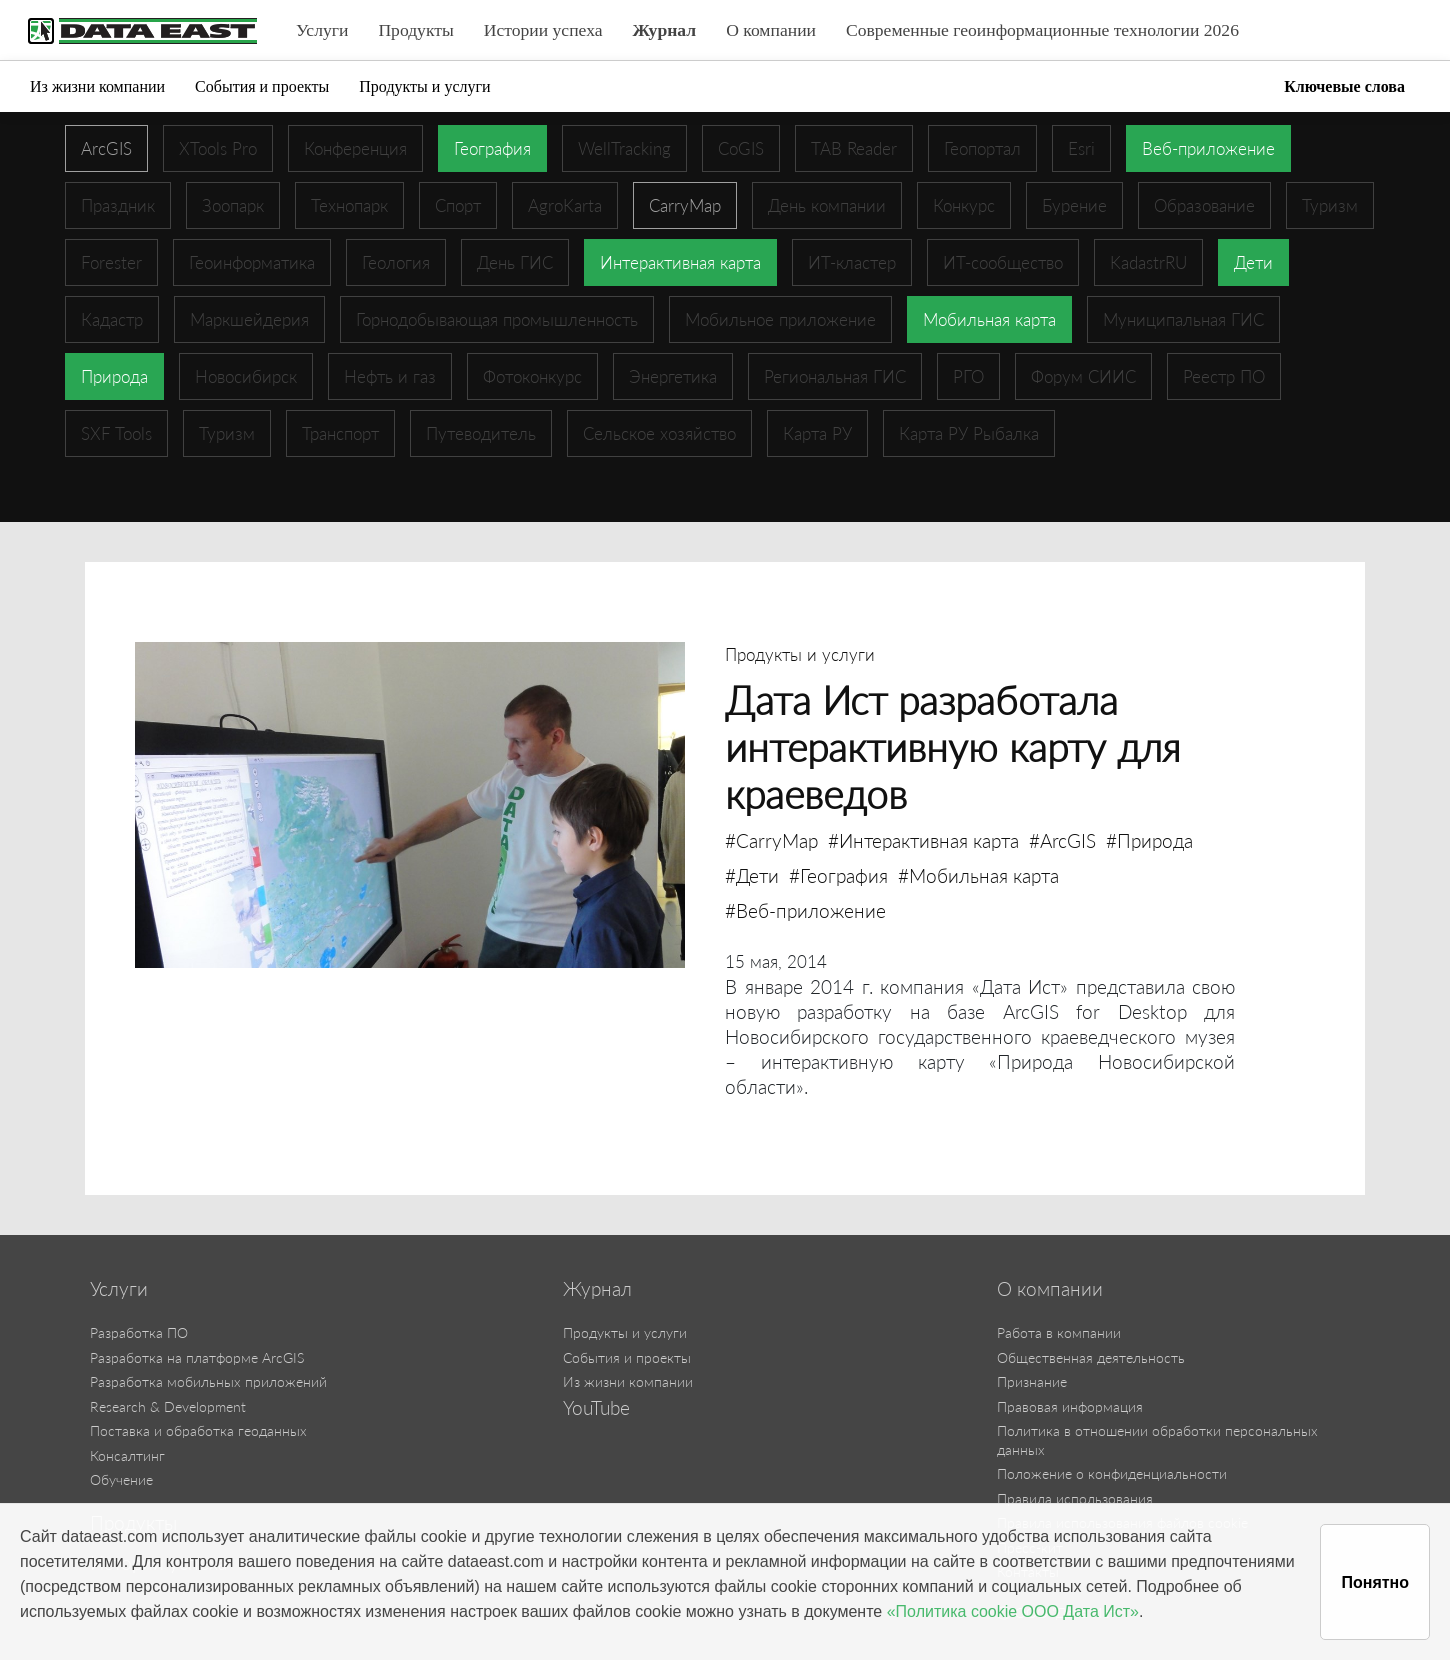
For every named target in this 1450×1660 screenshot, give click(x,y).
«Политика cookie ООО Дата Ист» (1013, 1611)
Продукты (415, 30)
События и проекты (262, 86)
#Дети (752, 875)
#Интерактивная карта (923, 840)
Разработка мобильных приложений (208, 1381)
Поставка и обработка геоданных (198, 1430)
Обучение (121, 1479)
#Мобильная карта (978, 875)
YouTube (596, 1408)
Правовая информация (1070, 1406)
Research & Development (168, 1406)
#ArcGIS (1062, 840)
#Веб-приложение (805, 910)
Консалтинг (127, 1455)
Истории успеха (543, 30)
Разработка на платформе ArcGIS (197, 1357)
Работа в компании (1059, 1332)
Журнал (665, 30)
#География (838, 875)
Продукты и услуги (424, 86)
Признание (1032, 1381)
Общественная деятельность (1091, 1357)
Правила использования (1075, 1498)
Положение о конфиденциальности (1112, 1473)
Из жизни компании (97, 86)
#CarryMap (771, 840)
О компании (771, 30)
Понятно (1375, 1582)
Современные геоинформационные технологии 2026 (1042, 30)
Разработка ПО (139, 1332)
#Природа (1149, 840)
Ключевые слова (1344, 86)
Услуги (322, 30)
